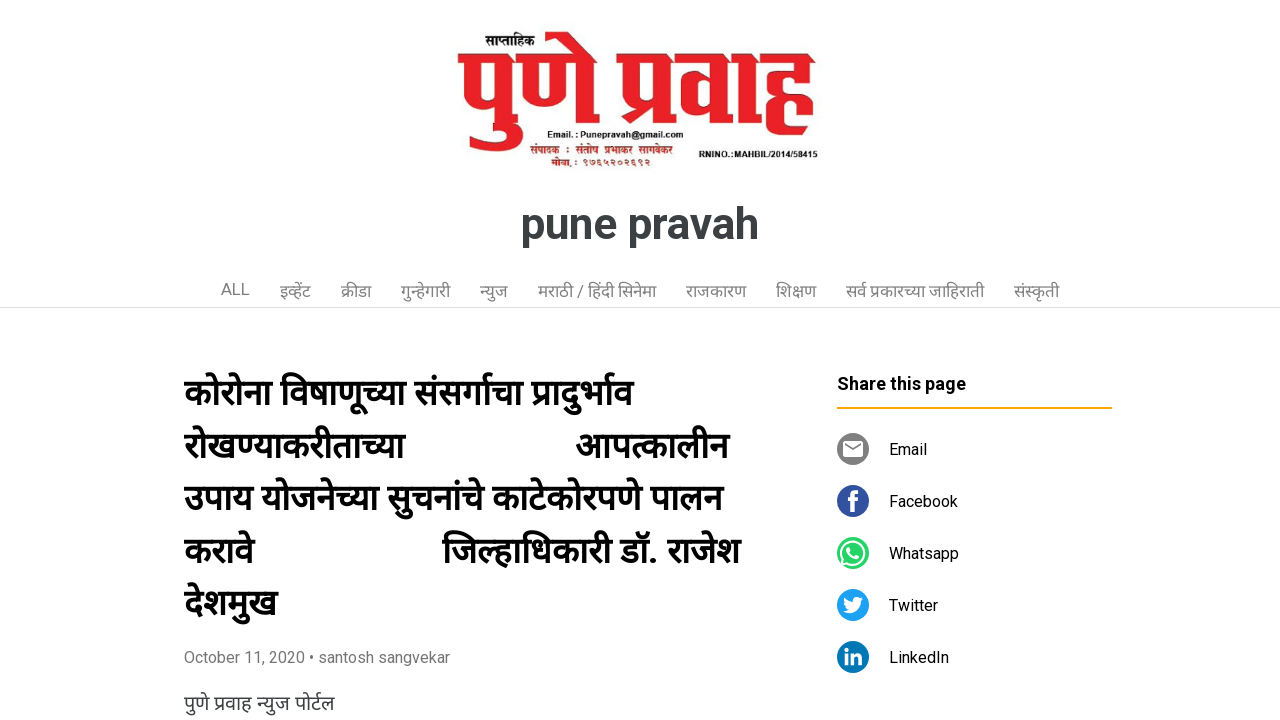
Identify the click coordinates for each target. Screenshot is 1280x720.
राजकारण (716, 291)
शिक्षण (796, 291)
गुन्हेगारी (425, 291)
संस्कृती (1036, 291)
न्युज (494, 291)
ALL (235, 289)
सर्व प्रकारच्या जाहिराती (915, 291)
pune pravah (640, 224)
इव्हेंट (295, 291)
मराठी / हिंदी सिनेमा (597, 291)
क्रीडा (356, 291)
